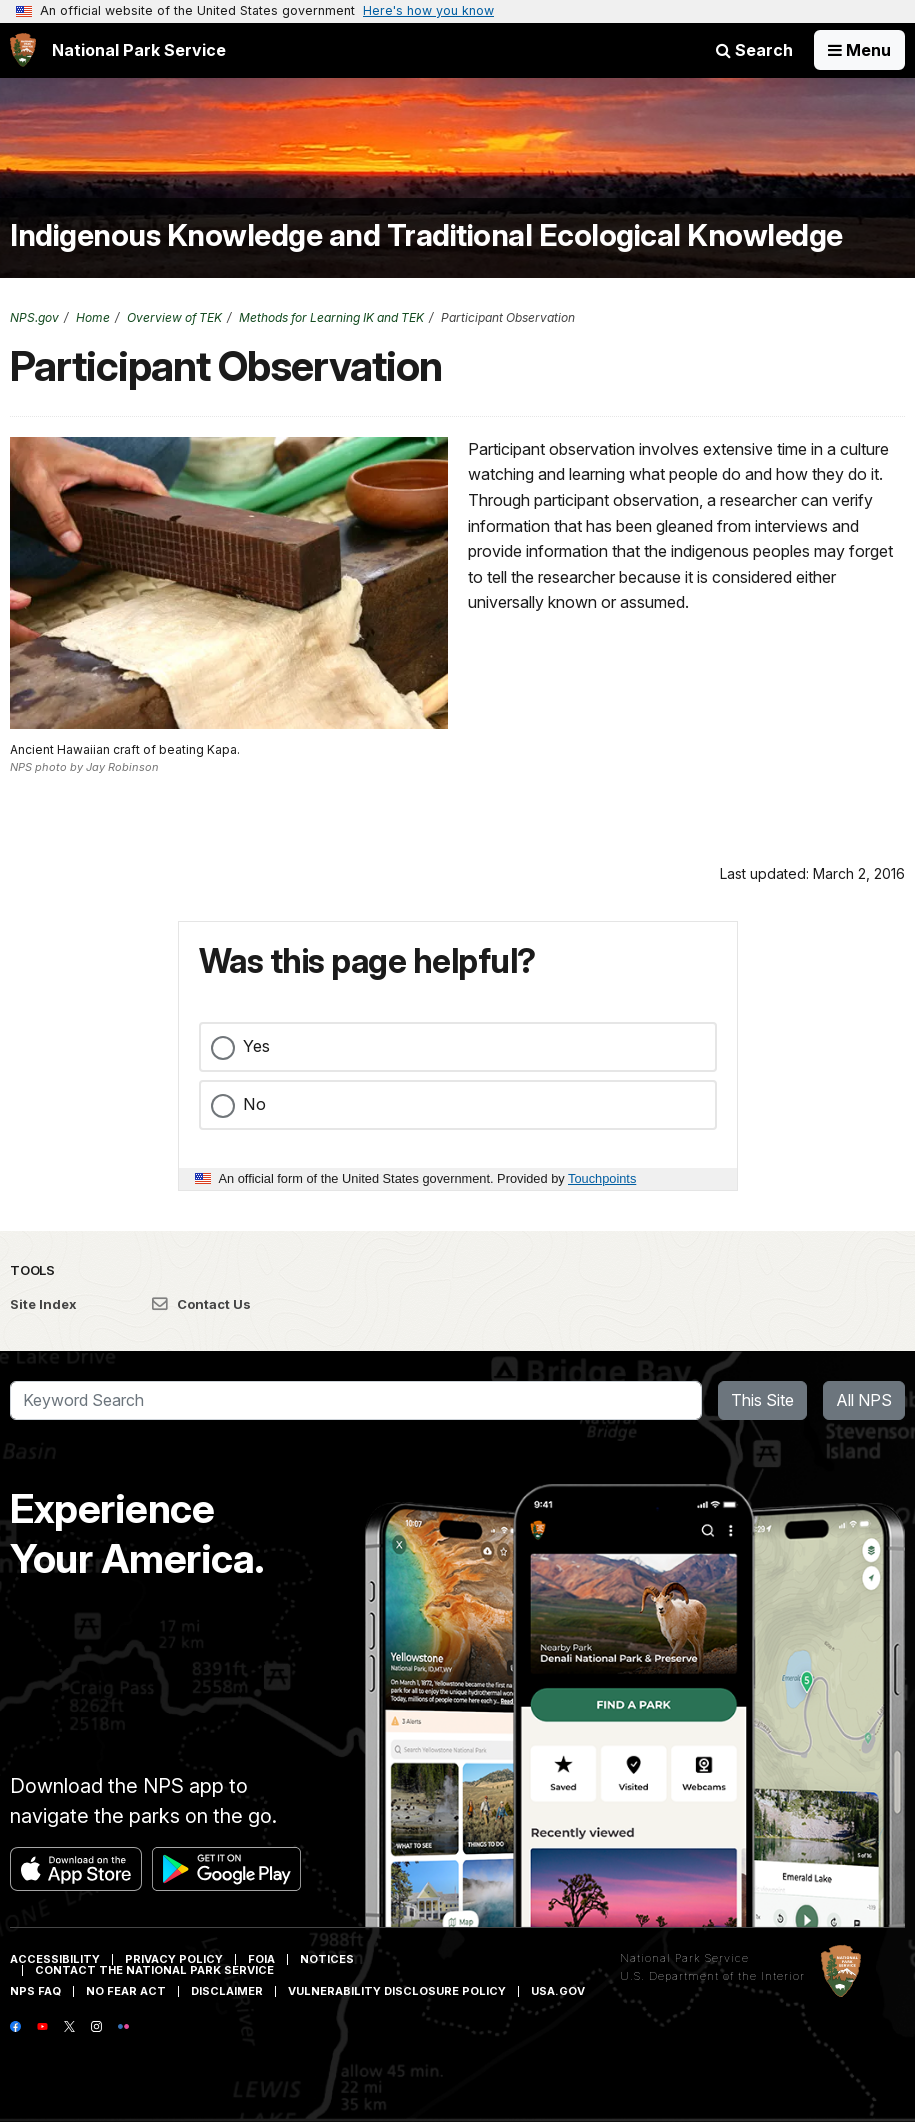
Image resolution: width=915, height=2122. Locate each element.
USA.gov (558, 1991)
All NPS (864, 1400)
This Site (762, 1400)
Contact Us (201, 1304)
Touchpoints (602, 1178)
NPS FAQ (35, 1991)
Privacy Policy (174, 1959)
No (254, 1104)
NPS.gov (34, 317)
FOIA (261, 1959)
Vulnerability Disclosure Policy (397, 1991)
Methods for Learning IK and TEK (331, 317)
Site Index (43, 1304)
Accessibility (55, 1959)
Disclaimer (227, 1991)
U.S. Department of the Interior (712, 1976)
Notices (327, 1959)
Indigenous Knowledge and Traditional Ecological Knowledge (426, 235)
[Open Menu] (859, 50)
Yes (256, 1046)
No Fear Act (126, 1991)
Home (93, 317)
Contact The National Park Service (154, 1970)
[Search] (356, 1401)
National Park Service (684, 1958)
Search (754, 50)
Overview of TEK (174, 317)
